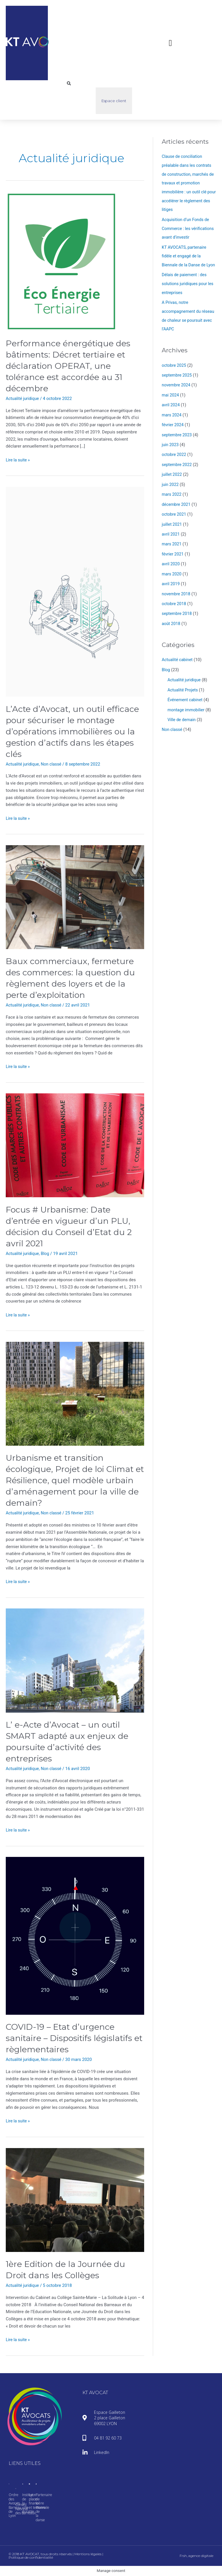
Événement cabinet (186, 698)
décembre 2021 (177, 506)
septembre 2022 (177, 467)
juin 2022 (170, 486)
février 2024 (173, 428)
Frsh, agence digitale (196, 2555)
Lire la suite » (18, 460)
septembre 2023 (177, 438)
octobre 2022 (174, 457)
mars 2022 (172, 496)
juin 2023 (170, 447)
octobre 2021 (174, 516)
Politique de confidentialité (31, 2557)
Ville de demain (182, 718)
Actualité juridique (23, 398)
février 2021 (173, 555)
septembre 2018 (177, 613)
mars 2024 (172, 418)
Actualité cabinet (178, 659)
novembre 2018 (177, 594)
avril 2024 (171, 408)
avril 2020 (171, 564)
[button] (170, 42)
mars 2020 (172, 574)
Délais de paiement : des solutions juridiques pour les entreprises (189, 289)
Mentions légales (87, 2554)
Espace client (113, 100)
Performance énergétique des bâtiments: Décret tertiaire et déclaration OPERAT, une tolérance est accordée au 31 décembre (70, 366)
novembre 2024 (177, 389)
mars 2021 (172, 545)
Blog (46, 1253)
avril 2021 (171, 535)
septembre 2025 (177, 379)
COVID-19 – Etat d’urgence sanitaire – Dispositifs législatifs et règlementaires (71, 2038)
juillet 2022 (172, 477)
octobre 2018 (174, 603)
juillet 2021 (172, 525)
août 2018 (171, 623)
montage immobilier (187, 708)
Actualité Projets (183, 688)
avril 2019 (171, 584)
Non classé (53, 764)
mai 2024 (171, 399)
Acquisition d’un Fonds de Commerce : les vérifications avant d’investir (188, 227)
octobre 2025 (174, 370)
